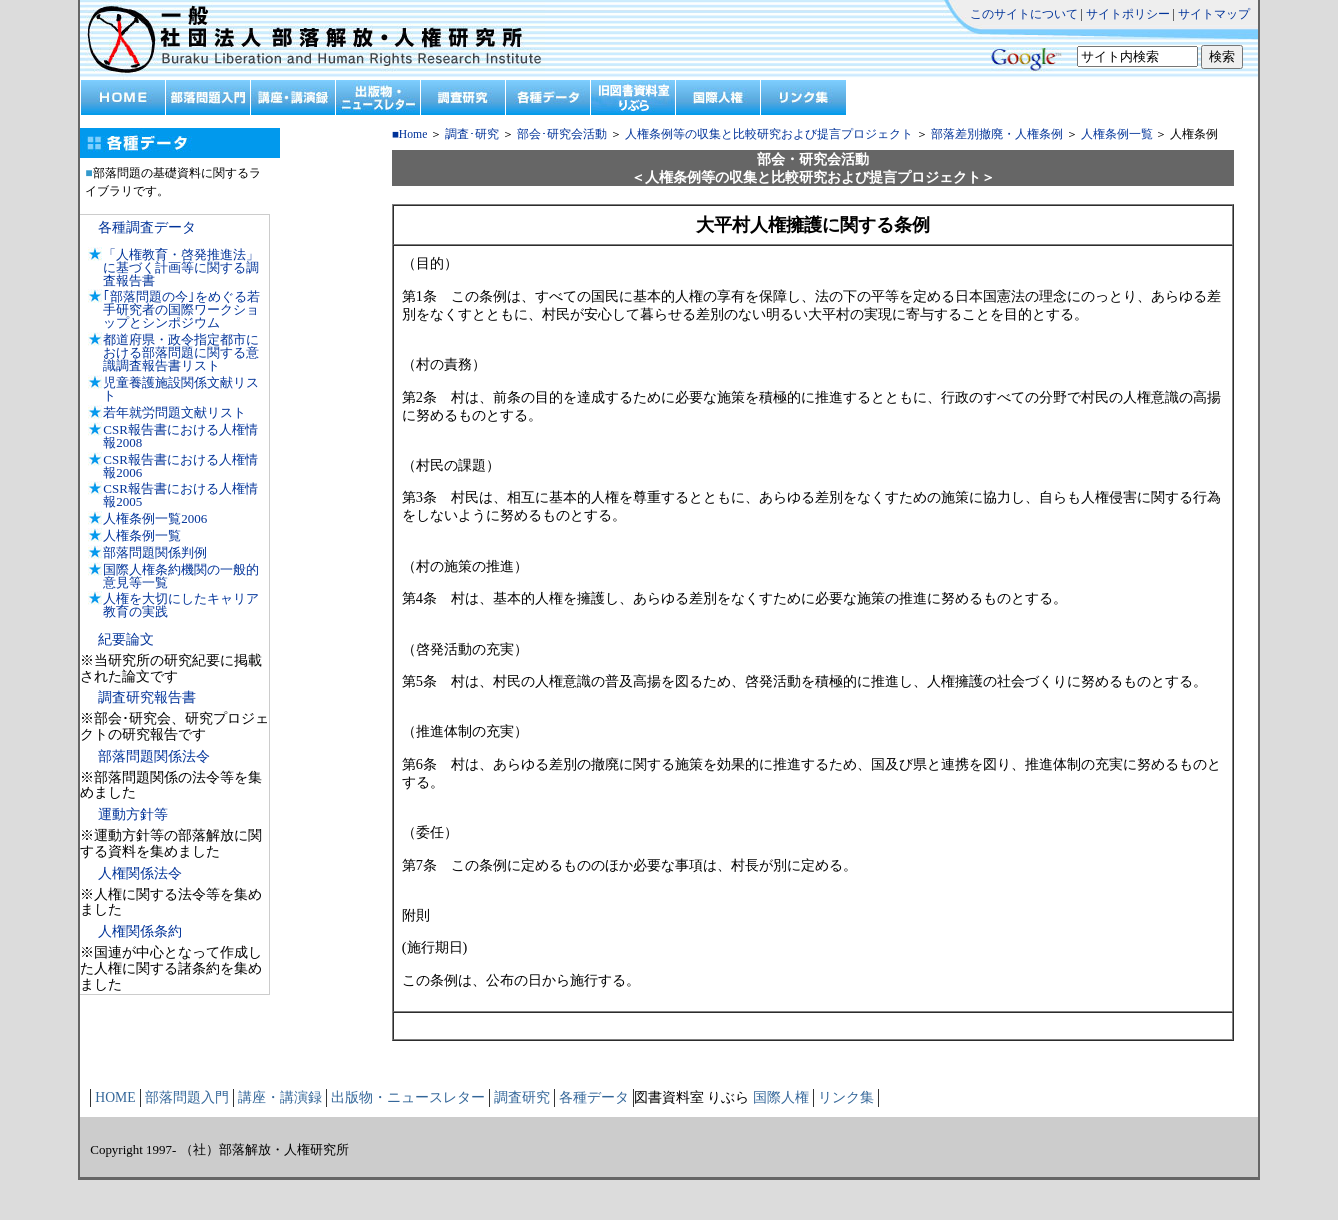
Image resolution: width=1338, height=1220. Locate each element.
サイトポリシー (1128, 14)
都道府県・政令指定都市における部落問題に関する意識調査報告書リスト (181, 352)
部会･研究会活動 (562, 134)
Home (413, 134)
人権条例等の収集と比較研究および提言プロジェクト (767, 134)
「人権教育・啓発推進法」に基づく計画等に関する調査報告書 (181, 267)
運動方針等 (133, 814)
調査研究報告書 (147, 697)
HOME (115, 1097)
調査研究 (522, 1097)
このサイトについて (1024, 14)
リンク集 (846, 1097)
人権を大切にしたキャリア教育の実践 (181, 605)
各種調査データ (147, 227)
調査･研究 (472, 134)
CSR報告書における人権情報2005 (180, 495)
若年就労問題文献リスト (174, 412)
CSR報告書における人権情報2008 (180, 436)
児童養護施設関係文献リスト (181, 389)
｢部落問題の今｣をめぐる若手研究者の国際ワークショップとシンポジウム (181, 309)
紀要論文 (126, 639)
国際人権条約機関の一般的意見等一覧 (181, 576)
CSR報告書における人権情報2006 (180, 466)
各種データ (594, 1097)
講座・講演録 (280, 1097)
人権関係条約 (140, 931)
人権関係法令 (140, 873)
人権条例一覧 (142, 535)
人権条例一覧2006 (155, 518)
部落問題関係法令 (154, 756)
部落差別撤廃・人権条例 (997, 134)
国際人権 (781, 1097)
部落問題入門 (187, 1097)
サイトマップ (1214, 14)
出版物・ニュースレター (408, 1097)
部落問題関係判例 (155, 552)
